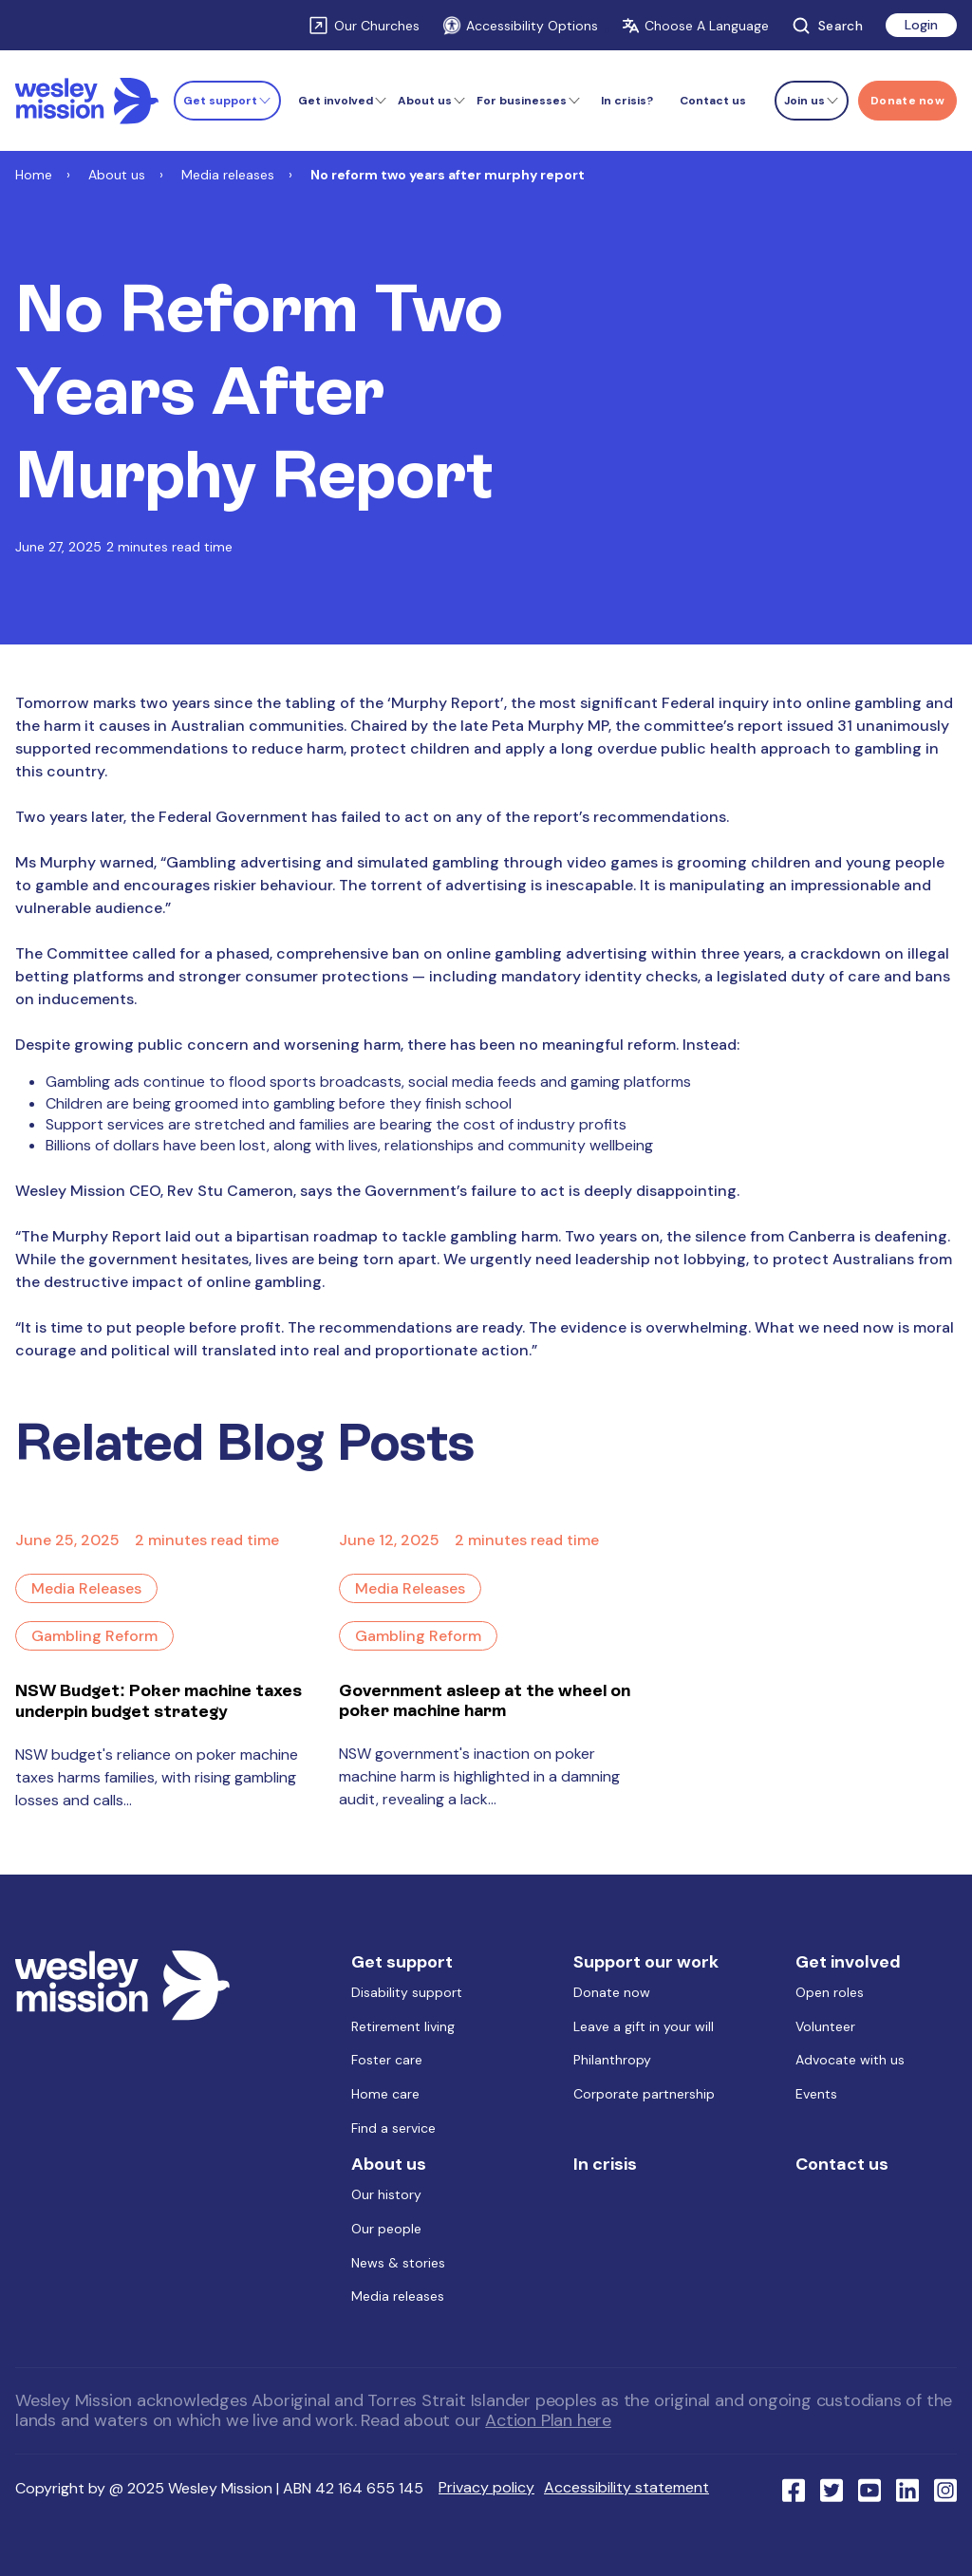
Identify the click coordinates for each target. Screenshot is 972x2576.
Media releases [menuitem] (397, 2296)
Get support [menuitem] (402, 1962)
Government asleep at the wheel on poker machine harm (484, 1700)
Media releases (227, 174)
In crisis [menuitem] (605, 2164)
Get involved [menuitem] (848, 1962)
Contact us (713, 100)
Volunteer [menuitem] (825, 2026)
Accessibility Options (520, 25)
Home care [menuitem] (385, 2093)
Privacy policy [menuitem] (486, 2487)
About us (116, 174)
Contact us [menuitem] (841, 2164)
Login (921, 24)
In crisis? (627, 100)
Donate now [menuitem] (611, 1992)
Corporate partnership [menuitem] (644, 2093)
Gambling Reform (94, 1636)
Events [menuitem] (816, 2093)
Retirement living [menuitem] (403, 2026)
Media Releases (86, 1588)
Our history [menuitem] (386, 2194)
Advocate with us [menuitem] (850, 2059)
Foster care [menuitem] (386, 2059)
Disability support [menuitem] (406, 1992)
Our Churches (377, 25)
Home (33, 174)
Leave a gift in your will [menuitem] (643, 2026)
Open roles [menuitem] (829, 1992)
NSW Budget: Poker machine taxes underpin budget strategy (158, 1700)
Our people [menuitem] (386, 2228)
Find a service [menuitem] (393, 2128)
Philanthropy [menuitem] (612, 2059)
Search (827, 25)
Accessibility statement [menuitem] (626, 2487)
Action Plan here (548, 2420)
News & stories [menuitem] (398, 2262)
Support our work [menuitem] (646, 1962)
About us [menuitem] (388, 2164)
